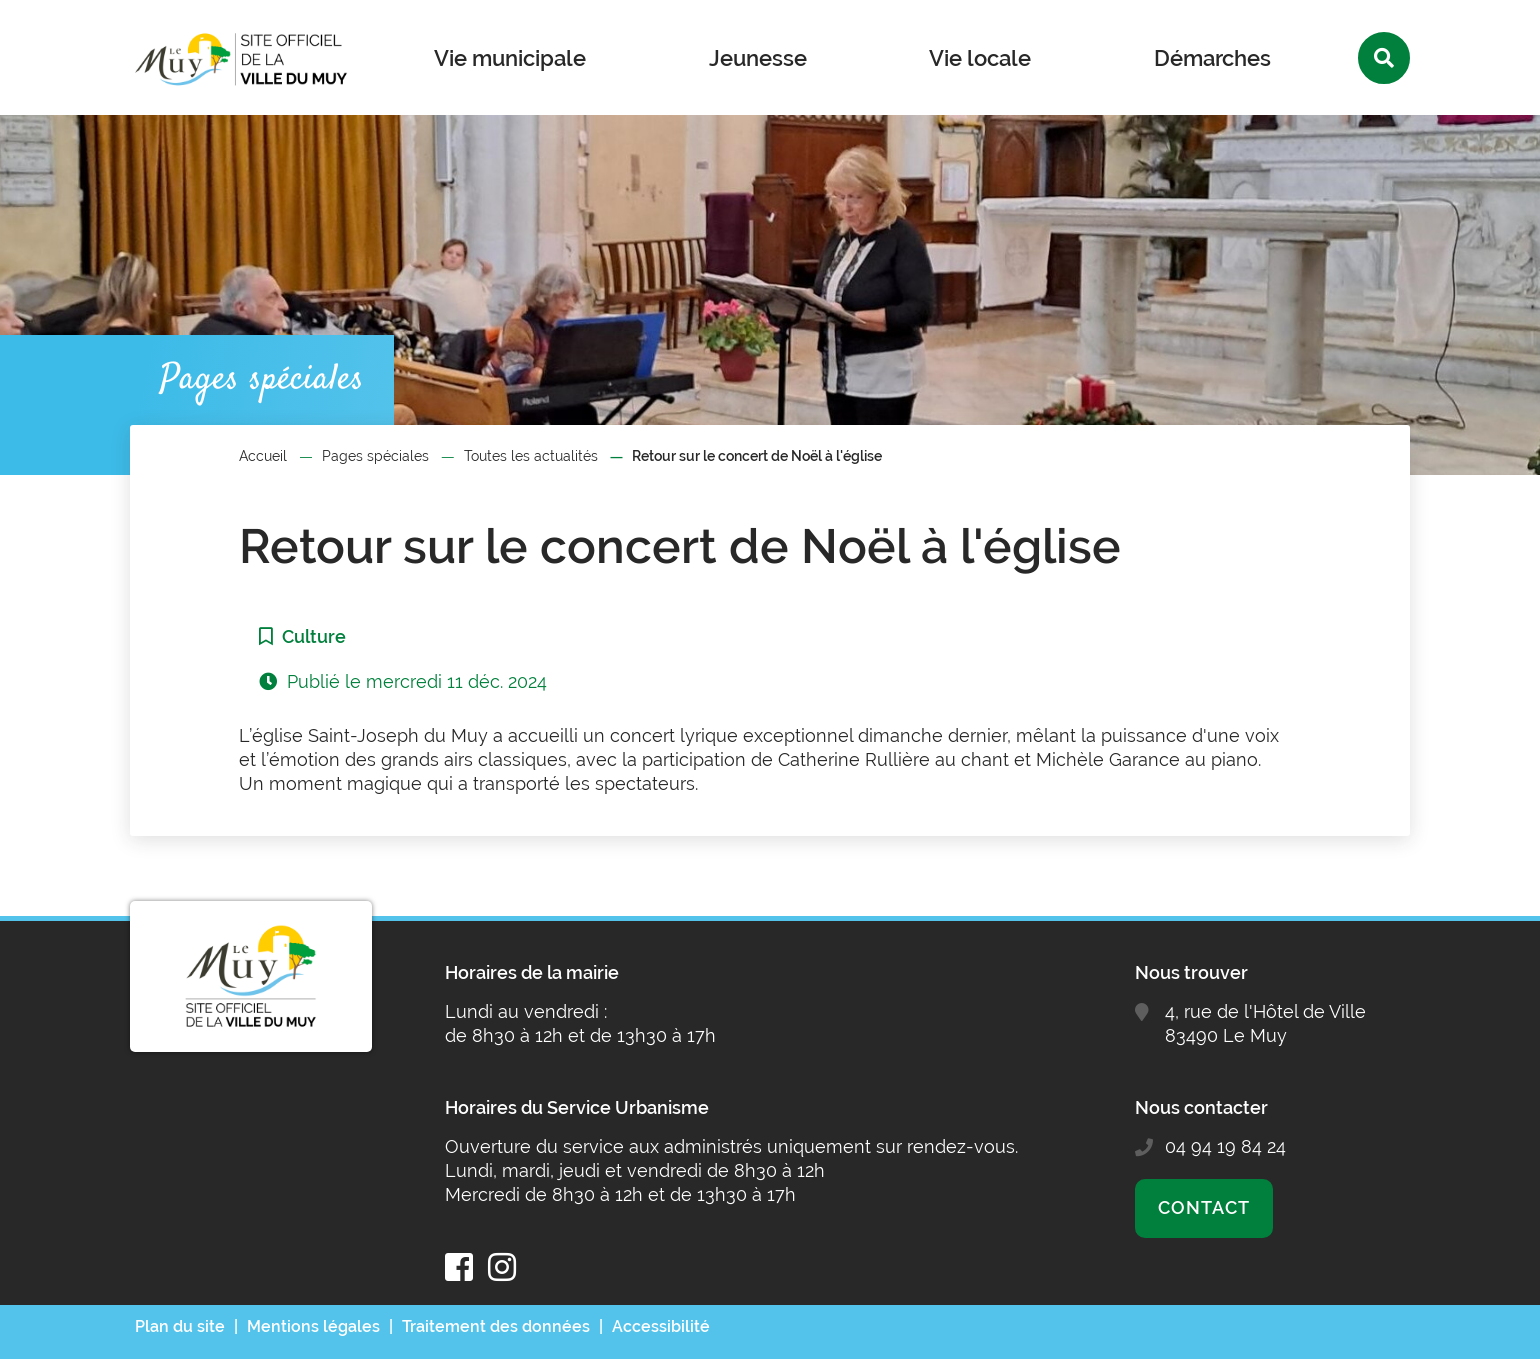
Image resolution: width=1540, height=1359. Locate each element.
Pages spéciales (375, 456)
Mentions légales (313, 1326)
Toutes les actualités (531, 456)
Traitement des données (496, 1326)
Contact (1203, 1207)
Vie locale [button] (980, 58)
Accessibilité (661, 1326)
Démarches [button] (1212, 58)
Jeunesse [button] (758, 58)
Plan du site (180, 1326)
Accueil (263, 456)
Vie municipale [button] (510, 58)
